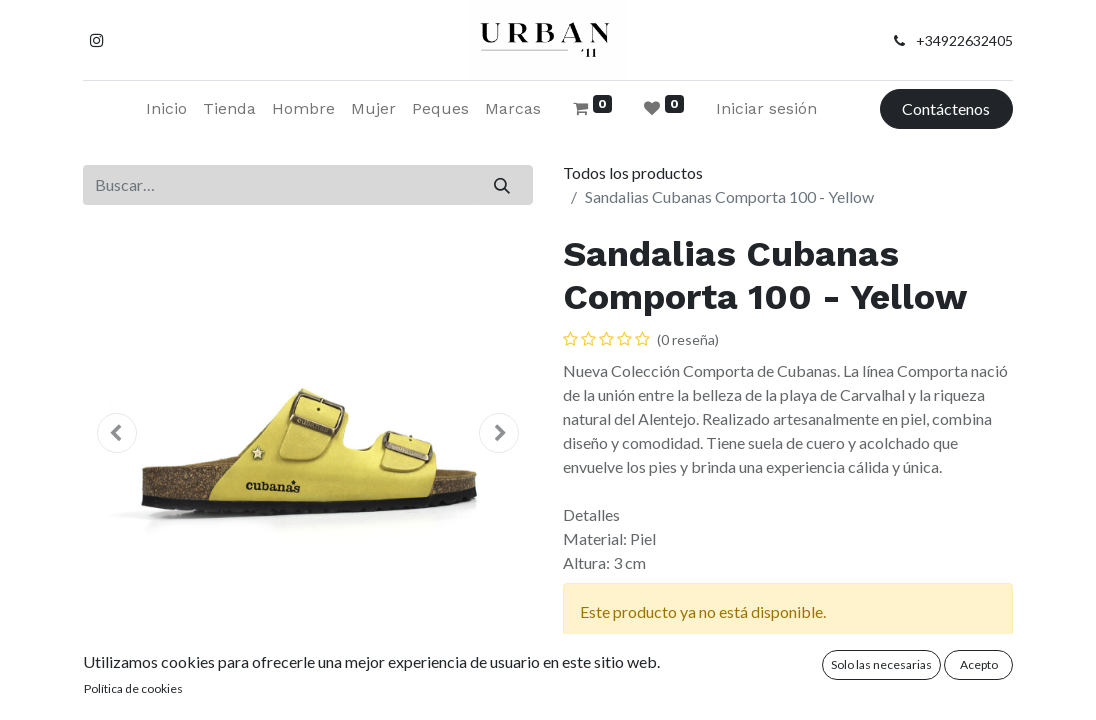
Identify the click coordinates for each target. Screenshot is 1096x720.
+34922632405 (964, 40)
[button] (117, 433)
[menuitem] (166, 109)
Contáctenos (946, 108)
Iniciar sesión (766, 108)
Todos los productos (633, 172)
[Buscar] (502, 185)
